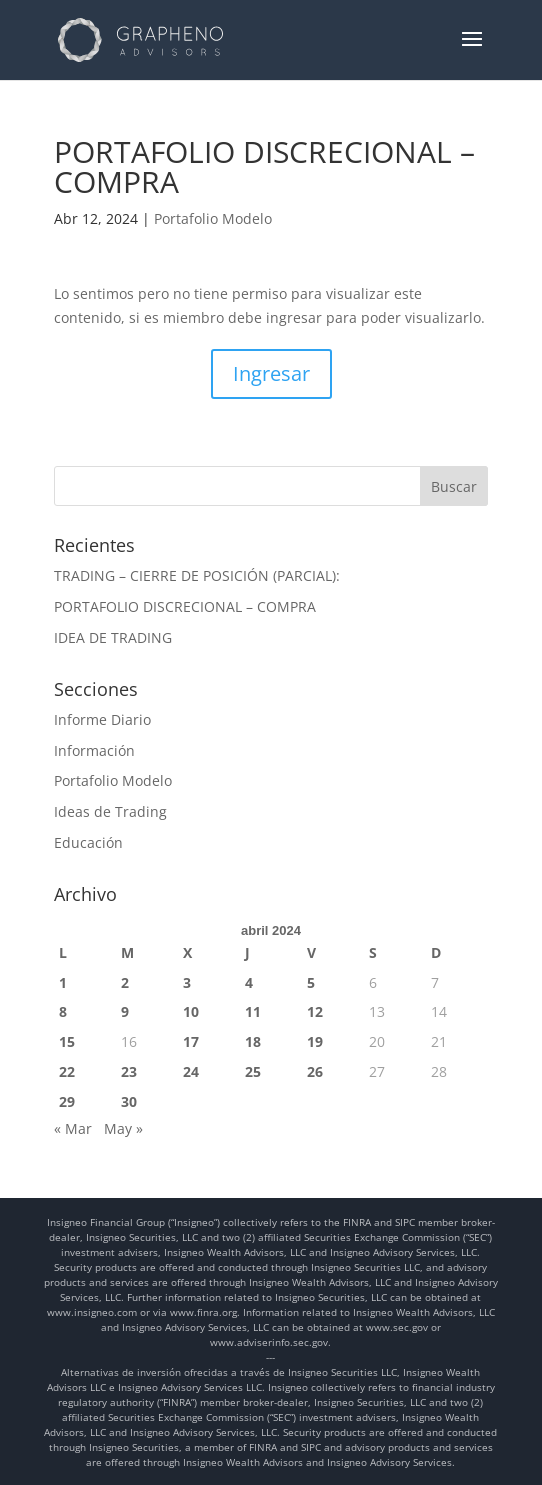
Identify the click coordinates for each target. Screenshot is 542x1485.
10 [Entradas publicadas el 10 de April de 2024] (191, 1011)
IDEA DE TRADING (113, 637)
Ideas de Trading (110, 811)
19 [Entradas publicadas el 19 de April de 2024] (315, 1041)
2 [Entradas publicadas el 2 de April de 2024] (125, 982)
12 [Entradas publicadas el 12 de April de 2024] (315, 1011)
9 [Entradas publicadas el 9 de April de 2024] (125, 1011)
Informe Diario (102, 719)
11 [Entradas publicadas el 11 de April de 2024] (253, 1011)
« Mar (73, 1128)
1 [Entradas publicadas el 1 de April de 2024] (63, 982)
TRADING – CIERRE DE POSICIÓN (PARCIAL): (197, 575)
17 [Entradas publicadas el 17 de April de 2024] (191, 1041)
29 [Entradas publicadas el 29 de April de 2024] (67, 1101)
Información (94, 750)
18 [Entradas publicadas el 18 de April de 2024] (253, 1041)
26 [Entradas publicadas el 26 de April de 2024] (315, 1071)
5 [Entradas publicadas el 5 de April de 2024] (311, 982)
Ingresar (271, 373)
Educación (88, 842)
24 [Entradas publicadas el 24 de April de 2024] (191, 1071)
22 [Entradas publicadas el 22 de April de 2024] (67, 1071)
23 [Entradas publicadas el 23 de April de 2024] (129, 1071)
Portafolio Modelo (213, 218)
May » (123, 1128)
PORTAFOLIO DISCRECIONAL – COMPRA (185, 606)
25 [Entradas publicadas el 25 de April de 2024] (253, 1071)
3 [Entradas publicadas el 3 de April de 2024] (187, 982)
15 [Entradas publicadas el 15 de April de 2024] (67, 1041)
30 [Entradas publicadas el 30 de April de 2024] (129, 1101)
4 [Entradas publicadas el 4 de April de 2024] (249, 982)
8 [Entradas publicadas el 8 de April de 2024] (63, 1011)
